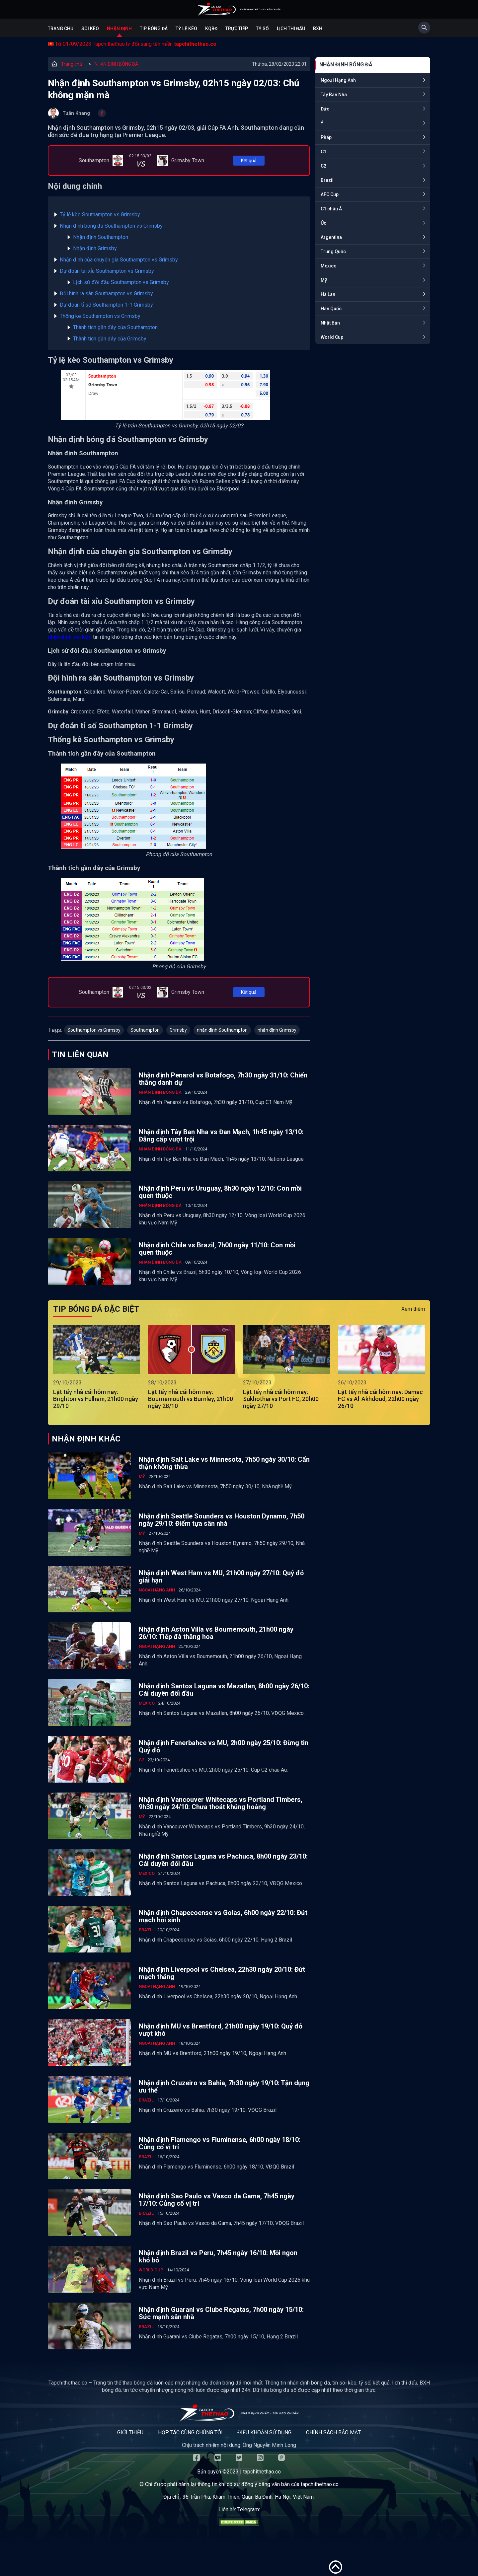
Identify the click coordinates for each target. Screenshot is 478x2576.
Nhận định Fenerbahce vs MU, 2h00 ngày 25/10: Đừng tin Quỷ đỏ (223, 1746)
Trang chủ (60, 28)
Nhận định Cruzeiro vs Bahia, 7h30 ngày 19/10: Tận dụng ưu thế (224, 2086)
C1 (323, 151)
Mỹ (324, 280)
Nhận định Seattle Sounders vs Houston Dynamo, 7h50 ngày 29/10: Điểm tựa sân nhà (221, 1519)
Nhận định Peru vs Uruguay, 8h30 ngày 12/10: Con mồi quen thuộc (220, 1192)
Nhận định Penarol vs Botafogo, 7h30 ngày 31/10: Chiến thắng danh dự (223, 1078)
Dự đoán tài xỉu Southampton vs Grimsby (107, 271)
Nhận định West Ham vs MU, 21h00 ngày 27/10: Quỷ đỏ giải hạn (221, 1576)
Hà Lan (328, 294)
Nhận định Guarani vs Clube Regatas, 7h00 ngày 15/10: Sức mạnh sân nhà (221, 2313)
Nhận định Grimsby (95, 248)
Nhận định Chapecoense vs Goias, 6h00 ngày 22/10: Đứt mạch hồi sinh (223, 1916)
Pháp (326, 137)
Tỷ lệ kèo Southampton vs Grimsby (100, 214)
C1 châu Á (331, 208)
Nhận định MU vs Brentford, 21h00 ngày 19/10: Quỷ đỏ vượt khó (220, 2029)
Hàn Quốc (331, 308)
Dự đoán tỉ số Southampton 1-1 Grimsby (106, 305)
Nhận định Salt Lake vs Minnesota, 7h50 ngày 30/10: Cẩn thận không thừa (224, 1463)
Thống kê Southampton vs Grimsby (100, 316)
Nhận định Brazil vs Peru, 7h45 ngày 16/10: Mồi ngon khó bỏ (218, 2256)
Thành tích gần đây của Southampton (115, 327)
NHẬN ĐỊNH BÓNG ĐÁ (116, 64)
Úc (323, 223)
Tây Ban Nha (334, 94)
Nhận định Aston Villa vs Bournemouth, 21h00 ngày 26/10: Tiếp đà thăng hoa (216, 1633)
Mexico (329, 265)
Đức (325, 108)
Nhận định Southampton (100, 237)
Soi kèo (90, 28)
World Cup (332, 337)
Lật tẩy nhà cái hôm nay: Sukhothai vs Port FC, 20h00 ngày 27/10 (281, 1398)
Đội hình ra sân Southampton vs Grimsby (106, 293)
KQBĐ (211, 28)
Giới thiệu (130, 2432)
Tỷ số (262, 28)
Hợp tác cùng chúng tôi (190, 2432)
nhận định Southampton (222, 1030)
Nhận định (119, 28)
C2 (323, 166)
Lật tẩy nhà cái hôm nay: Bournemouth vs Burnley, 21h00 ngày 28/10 (190, 1398)
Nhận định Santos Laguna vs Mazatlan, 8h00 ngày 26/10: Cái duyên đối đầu (224, 1689)
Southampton (145, 1030)
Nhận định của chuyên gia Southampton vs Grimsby (119, 260)
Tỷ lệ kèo (186, 28)
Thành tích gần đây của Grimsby (109, 338)
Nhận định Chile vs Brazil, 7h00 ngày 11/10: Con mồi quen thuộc (217, 1248)
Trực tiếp (236, 28)
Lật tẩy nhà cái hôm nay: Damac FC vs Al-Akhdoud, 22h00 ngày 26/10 (380, 1398)
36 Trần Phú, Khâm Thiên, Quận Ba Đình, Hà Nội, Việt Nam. (249, 2497)
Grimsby (178, 1030)
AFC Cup (330, 194)
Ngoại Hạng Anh (338, 80)
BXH (317, 28)
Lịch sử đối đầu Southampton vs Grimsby (121, 282)
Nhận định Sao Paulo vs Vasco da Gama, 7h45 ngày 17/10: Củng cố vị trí (216, 2199)
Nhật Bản (330, 323)
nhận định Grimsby (277, 1030)
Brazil (327, 180)
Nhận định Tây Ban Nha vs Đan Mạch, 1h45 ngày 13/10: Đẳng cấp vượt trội (221, 1135)
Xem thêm (413, 1309)
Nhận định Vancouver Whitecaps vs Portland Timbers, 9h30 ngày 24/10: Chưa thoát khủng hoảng (220, 1803)
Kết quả (249, 160)
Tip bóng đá (154, 28)
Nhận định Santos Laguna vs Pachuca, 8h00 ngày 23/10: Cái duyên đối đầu (223, 1860)
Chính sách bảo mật (333, 2432)
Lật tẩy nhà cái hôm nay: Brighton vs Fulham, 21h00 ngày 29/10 (95, 1398)
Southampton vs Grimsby (93, 1030)
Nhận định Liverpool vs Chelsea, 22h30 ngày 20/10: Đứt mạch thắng (222, 1973)
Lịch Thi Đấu (291, 28)
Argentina (331, 237)
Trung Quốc (333, 251)
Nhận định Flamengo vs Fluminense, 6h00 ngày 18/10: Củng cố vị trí (219, 2143)
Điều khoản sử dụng (264, 2432)
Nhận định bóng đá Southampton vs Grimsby (111, 226)
